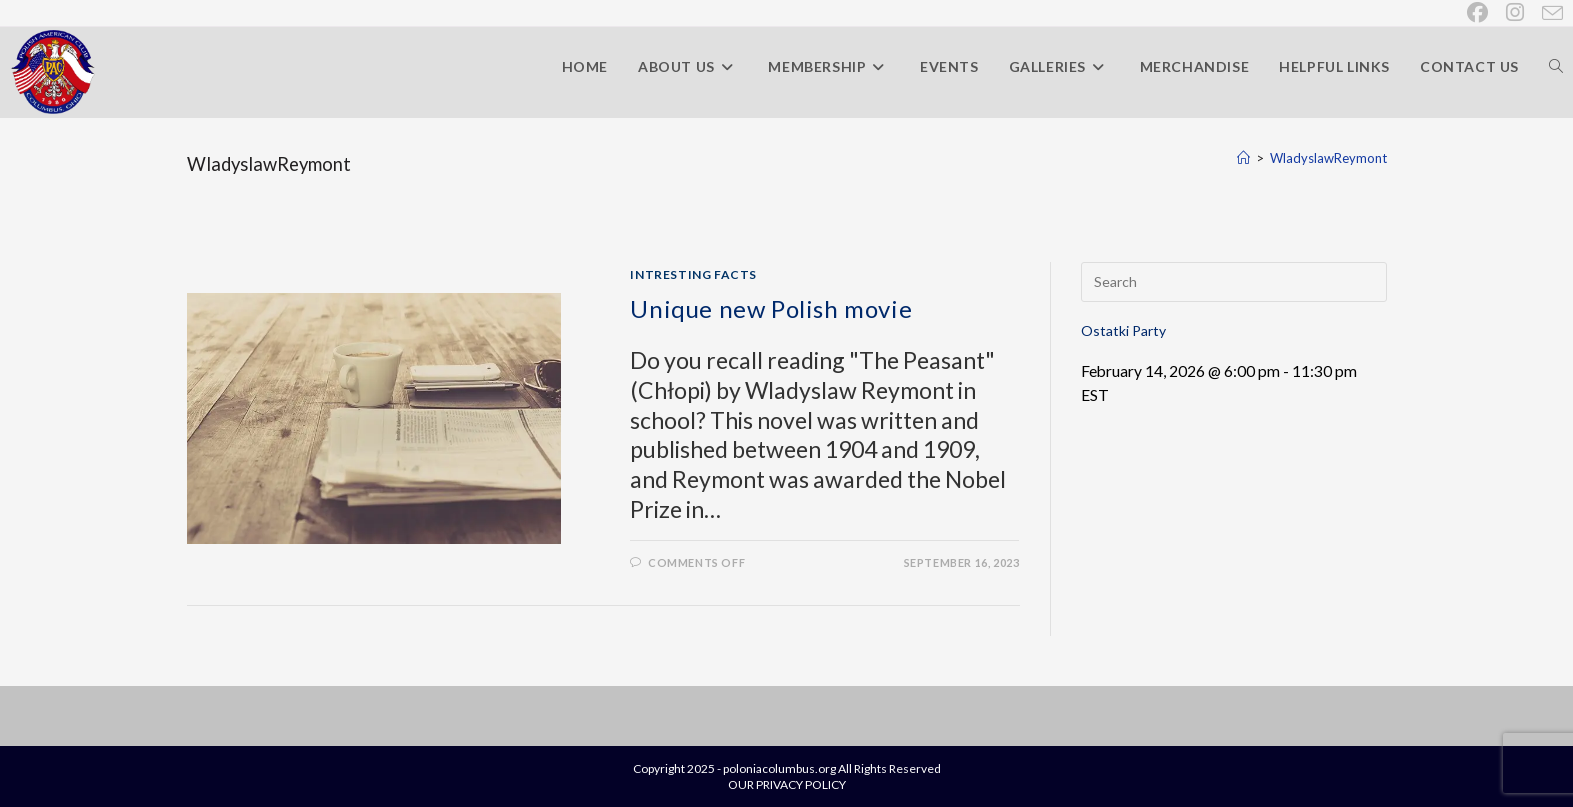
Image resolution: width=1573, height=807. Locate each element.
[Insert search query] (1234, 282)
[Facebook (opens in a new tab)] (1478, 12)
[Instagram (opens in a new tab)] (1516, 12)
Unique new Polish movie (771, 308)
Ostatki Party (1123, 330)
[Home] (1243, 158)
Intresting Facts (693, 274)
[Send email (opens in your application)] (1548, 13)
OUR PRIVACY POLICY (787, 784)
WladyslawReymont (1328, 158)
